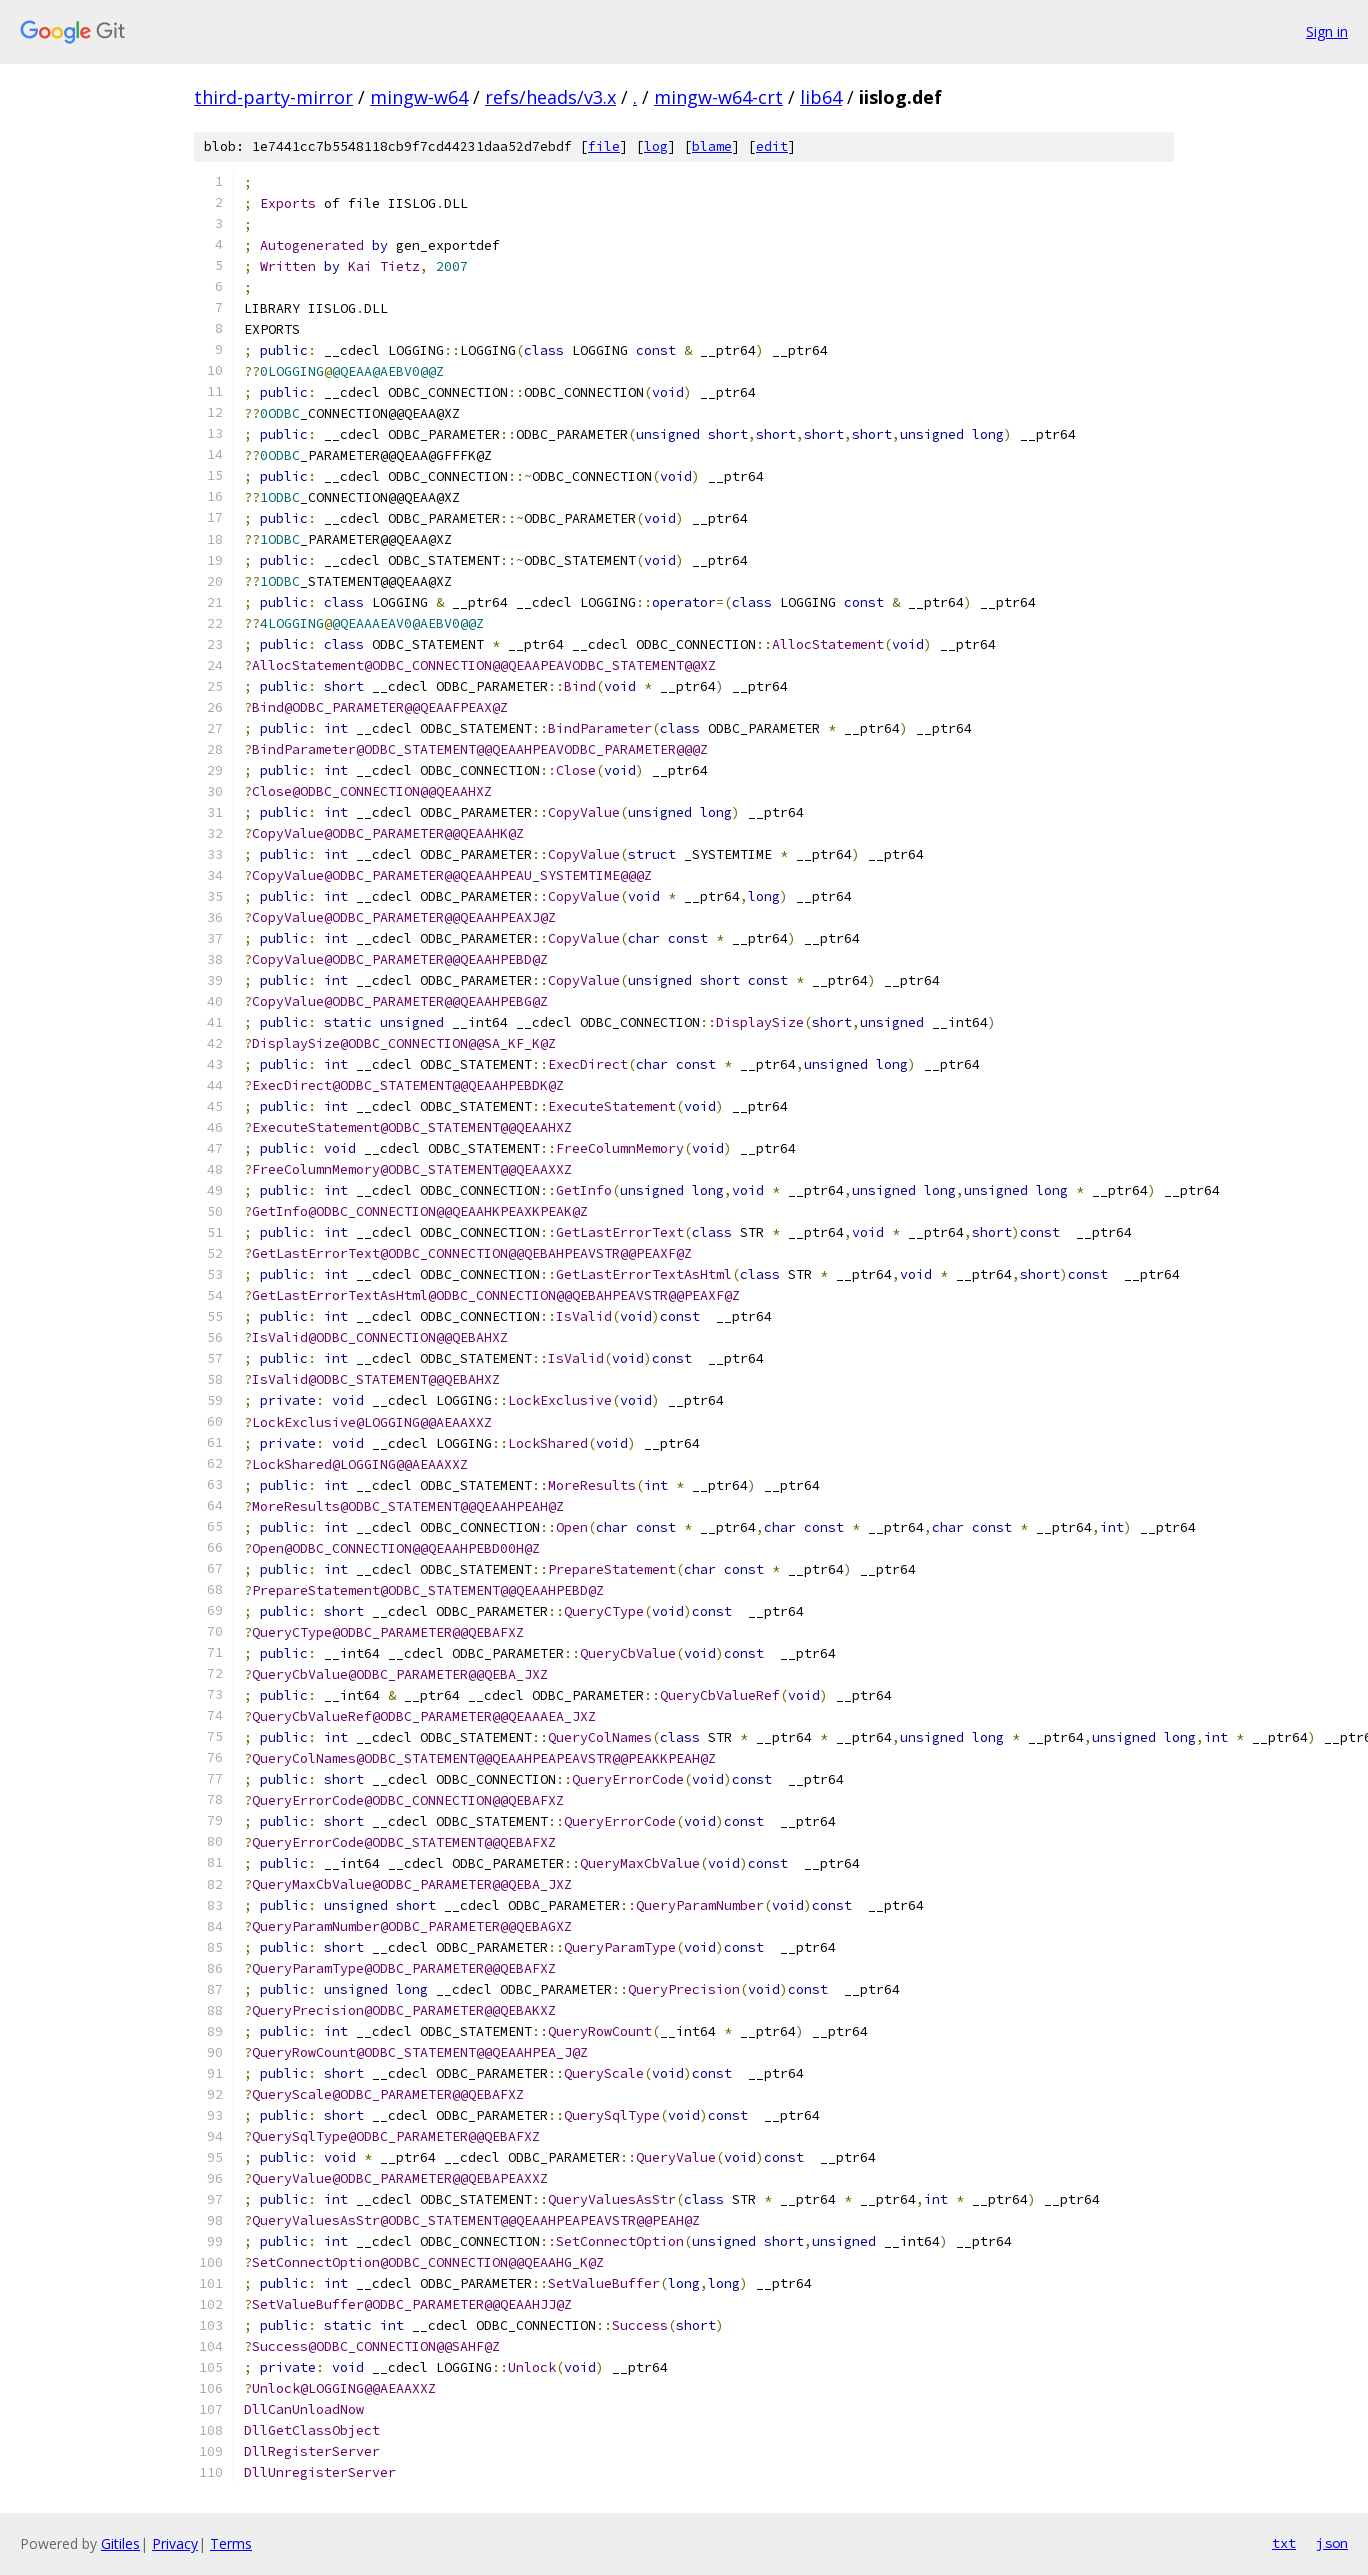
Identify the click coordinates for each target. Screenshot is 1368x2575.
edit (772, 146)
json (1332, 2543)
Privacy (175, 2543)
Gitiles (120, 2543)
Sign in (1327, 31)
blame (712, 146)
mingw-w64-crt (718, 97)
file (604, 146)
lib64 (821, 97)
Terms (231, 2543)
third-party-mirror (273, 97)
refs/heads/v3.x (550, 97)
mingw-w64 (419, 97)
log (656, 146)
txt (1284, 2543)
